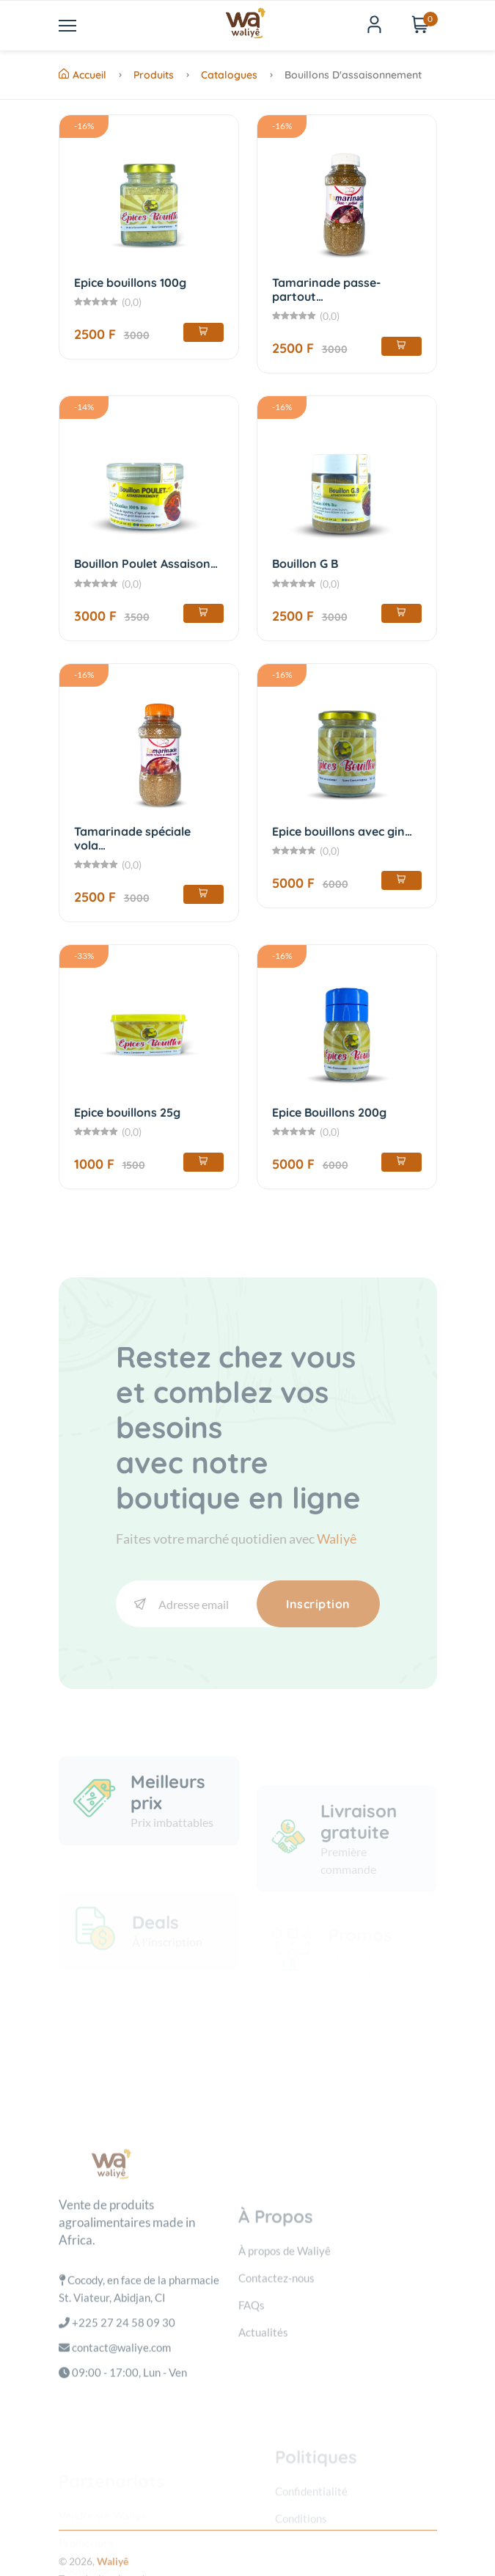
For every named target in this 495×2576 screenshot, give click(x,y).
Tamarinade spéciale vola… (132, 838)
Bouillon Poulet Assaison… (146, 563)
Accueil (82, 74)
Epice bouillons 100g (130, 282)
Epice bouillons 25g (127, 1112)
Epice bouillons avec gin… (342, 831)
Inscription (318, 1604)
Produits (153, 74)
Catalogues (229, 74)
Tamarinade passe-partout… (326, 289)
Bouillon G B (305, 563)
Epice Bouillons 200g (329, 1112)
